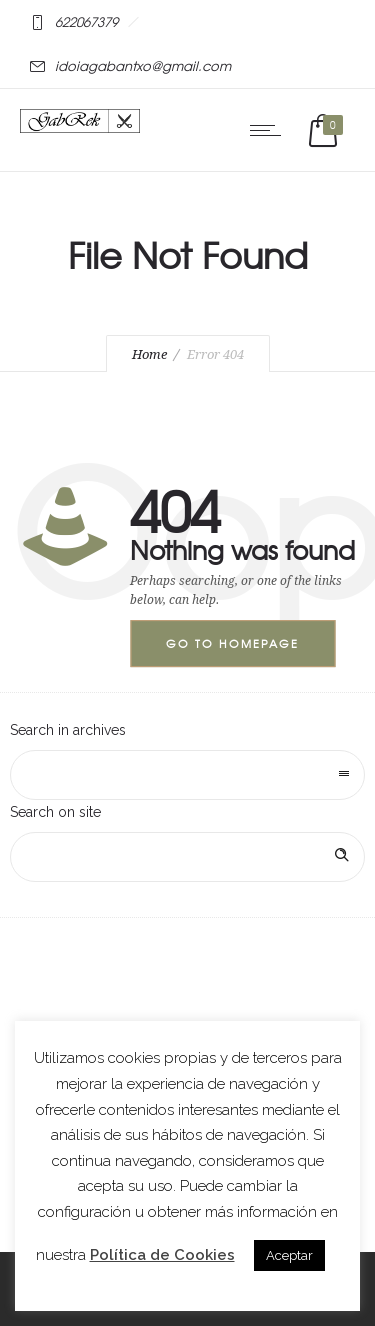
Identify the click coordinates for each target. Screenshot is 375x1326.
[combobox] (187, 775)
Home (149, 354)
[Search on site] (187, 857)
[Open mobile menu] (270, 130)
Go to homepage (232, 643)
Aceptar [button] (289, 1255)
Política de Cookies (162, 1255)
